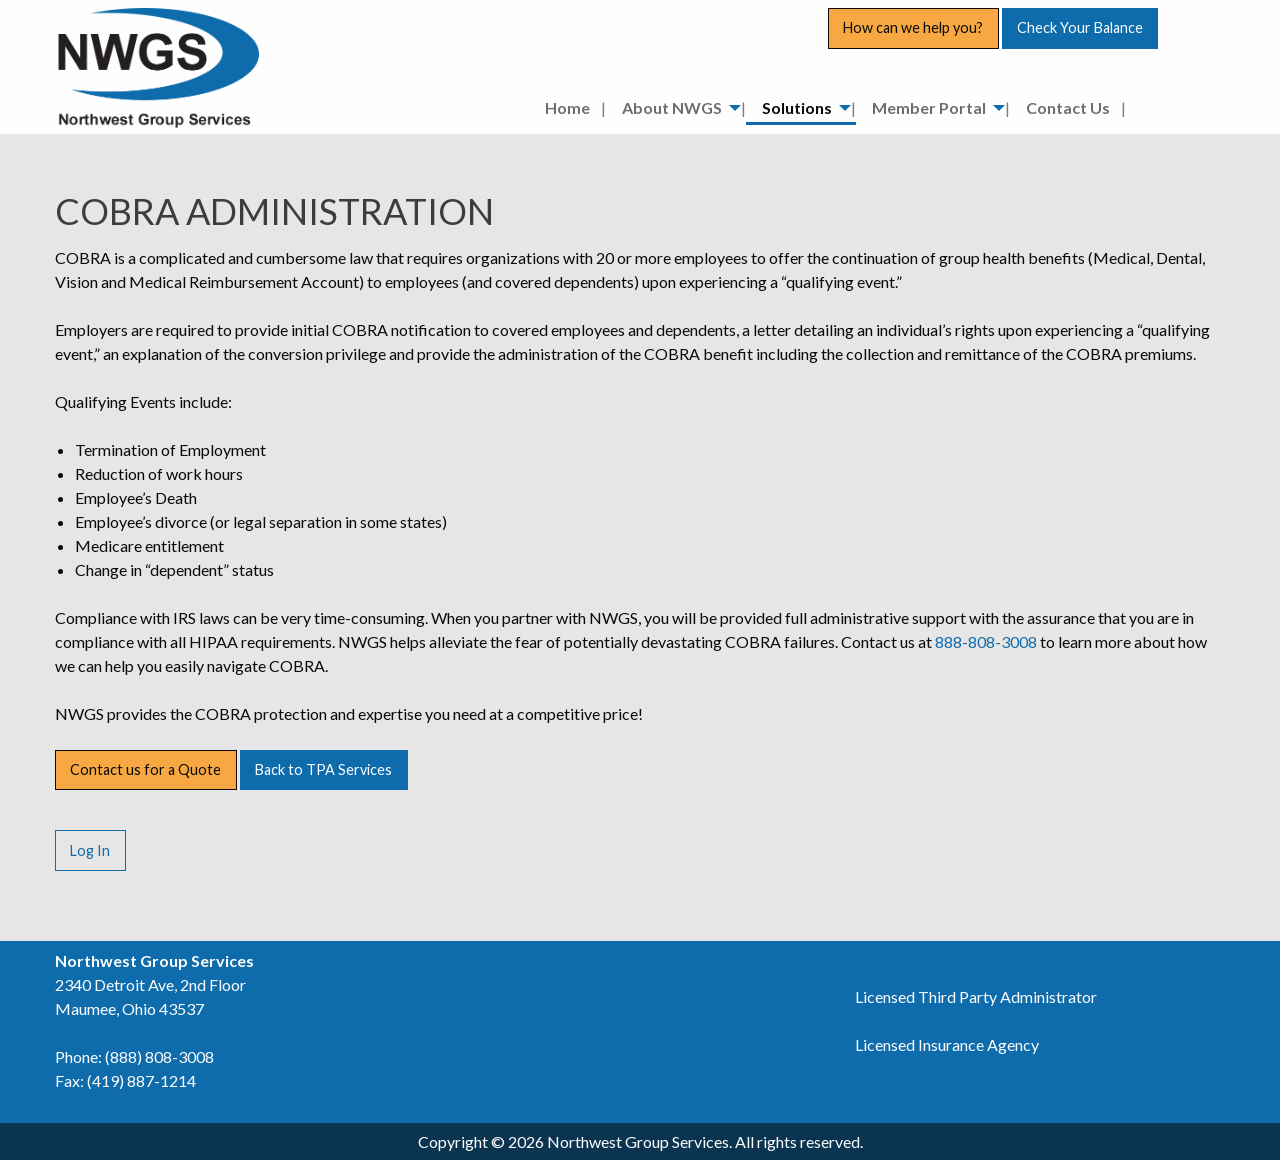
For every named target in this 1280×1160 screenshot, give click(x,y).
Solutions (797, 107)
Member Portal (929, 107)
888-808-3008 (986, 641)
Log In (90, 850)
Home (567, 107)
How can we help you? (913, 27)
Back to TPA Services (323, 769)
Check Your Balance (1080, 27)
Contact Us (1068, 107)
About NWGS (672, 107)
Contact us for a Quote (145, 769)
